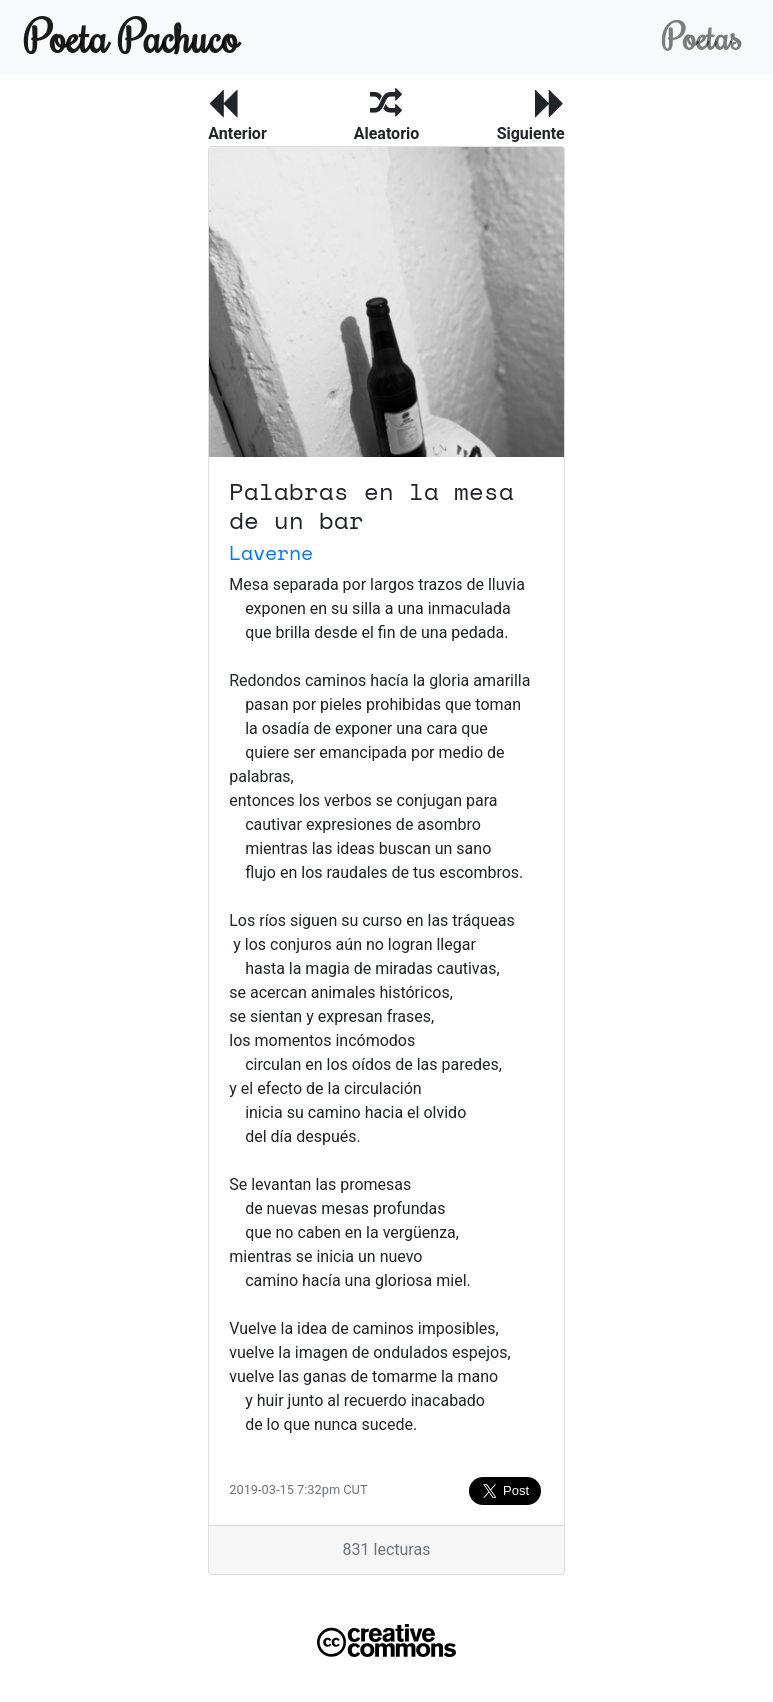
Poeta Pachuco (131, 36)
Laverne (271, 552)
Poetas (701, 36)
